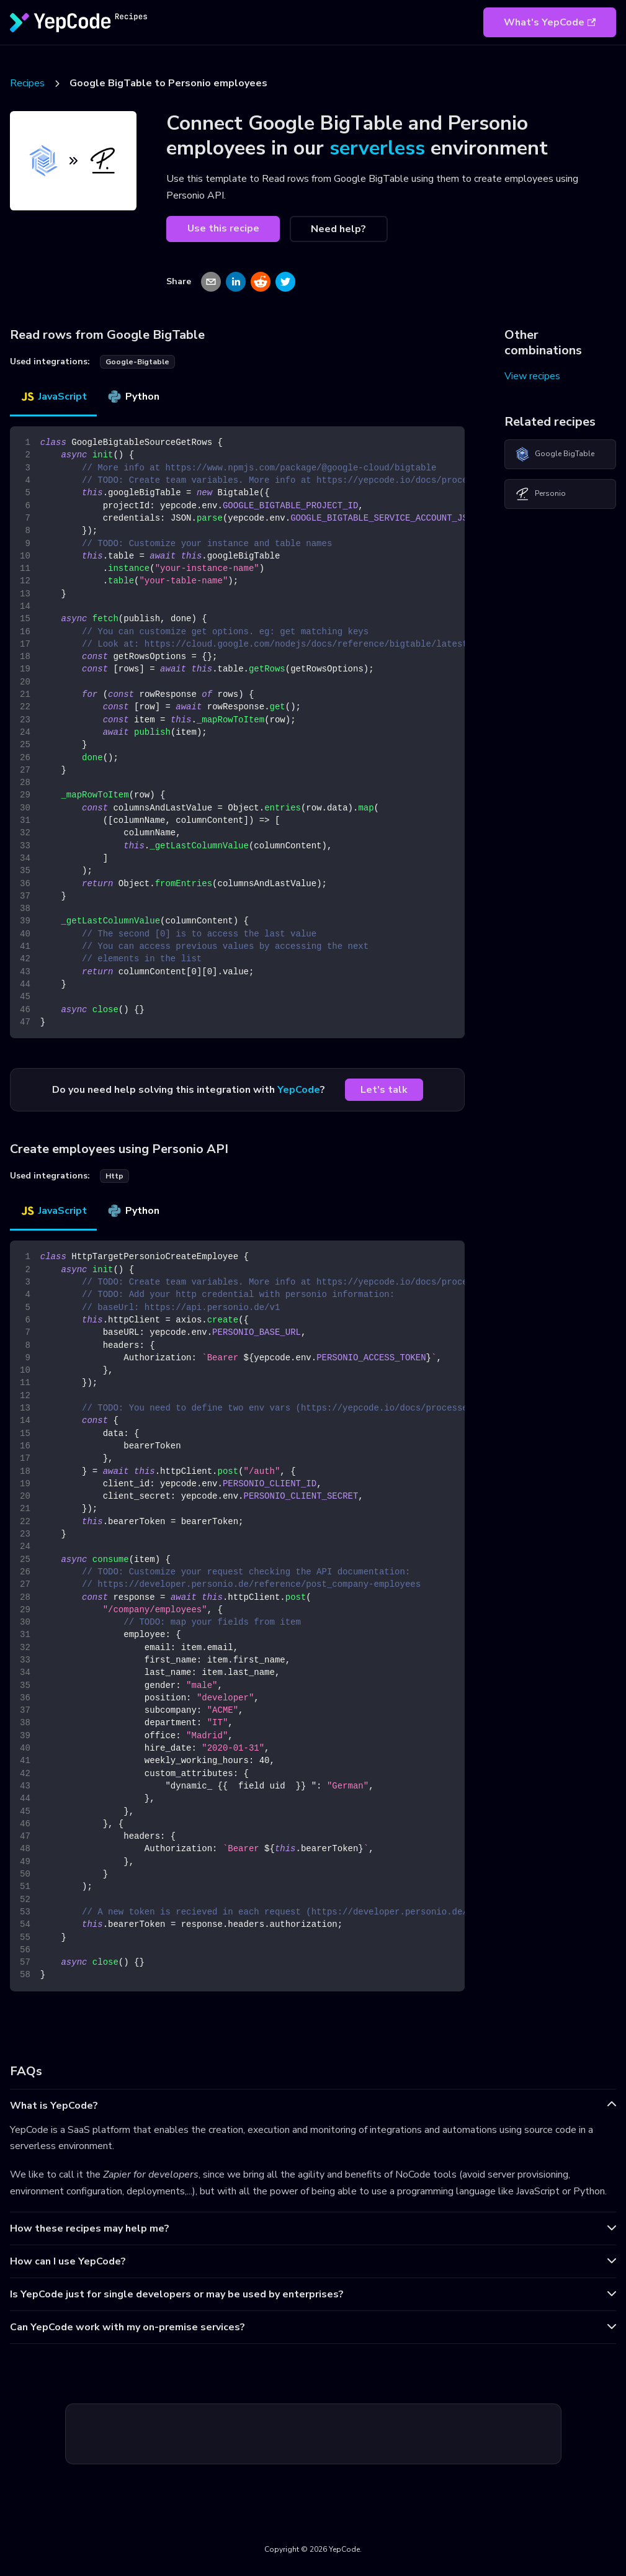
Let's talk (384, 1090)
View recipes (532, 376)
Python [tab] (133, 396)
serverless (377, 148)
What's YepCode (550, 22)
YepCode (298, 1090)
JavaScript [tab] (53, 396)
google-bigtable (137, 362)
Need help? (338, 229)
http (114, 1176)
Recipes (27, 83)
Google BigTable (554, 454)
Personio (540, 494)
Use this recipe (223, 228)
